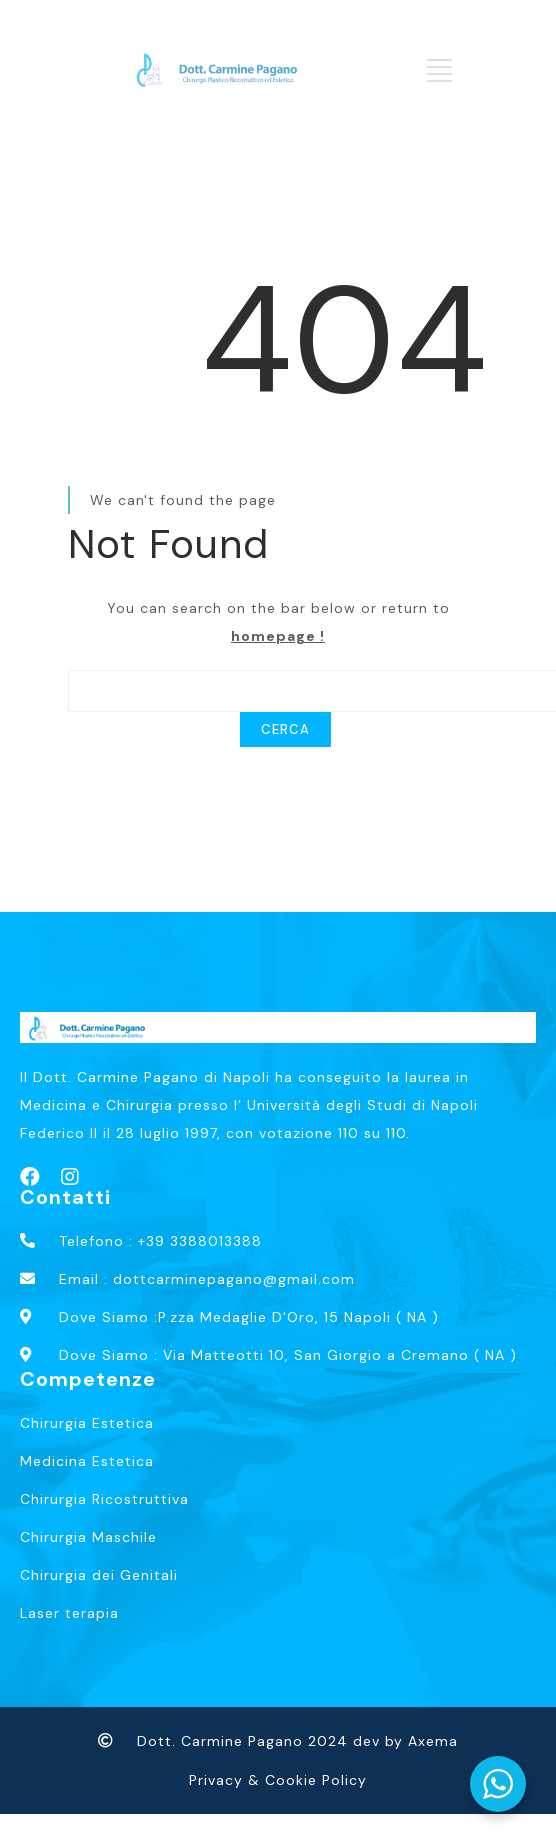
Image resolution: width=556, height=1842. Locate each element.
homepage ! (278, 636)
